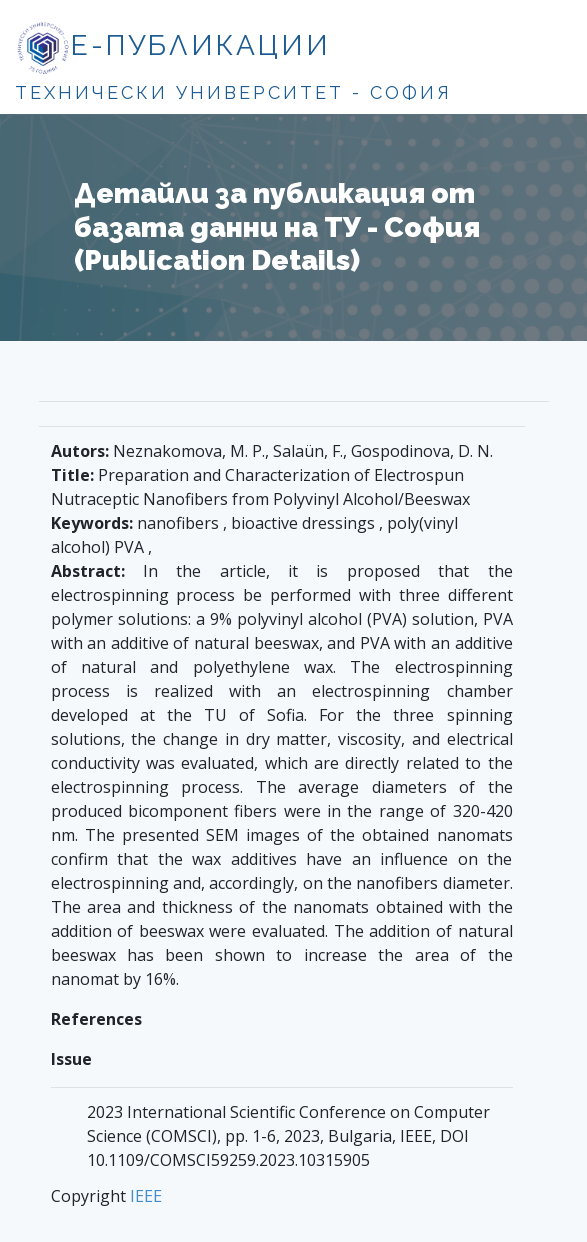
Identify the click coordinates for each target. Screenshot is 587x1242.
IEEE (146, 1196)
